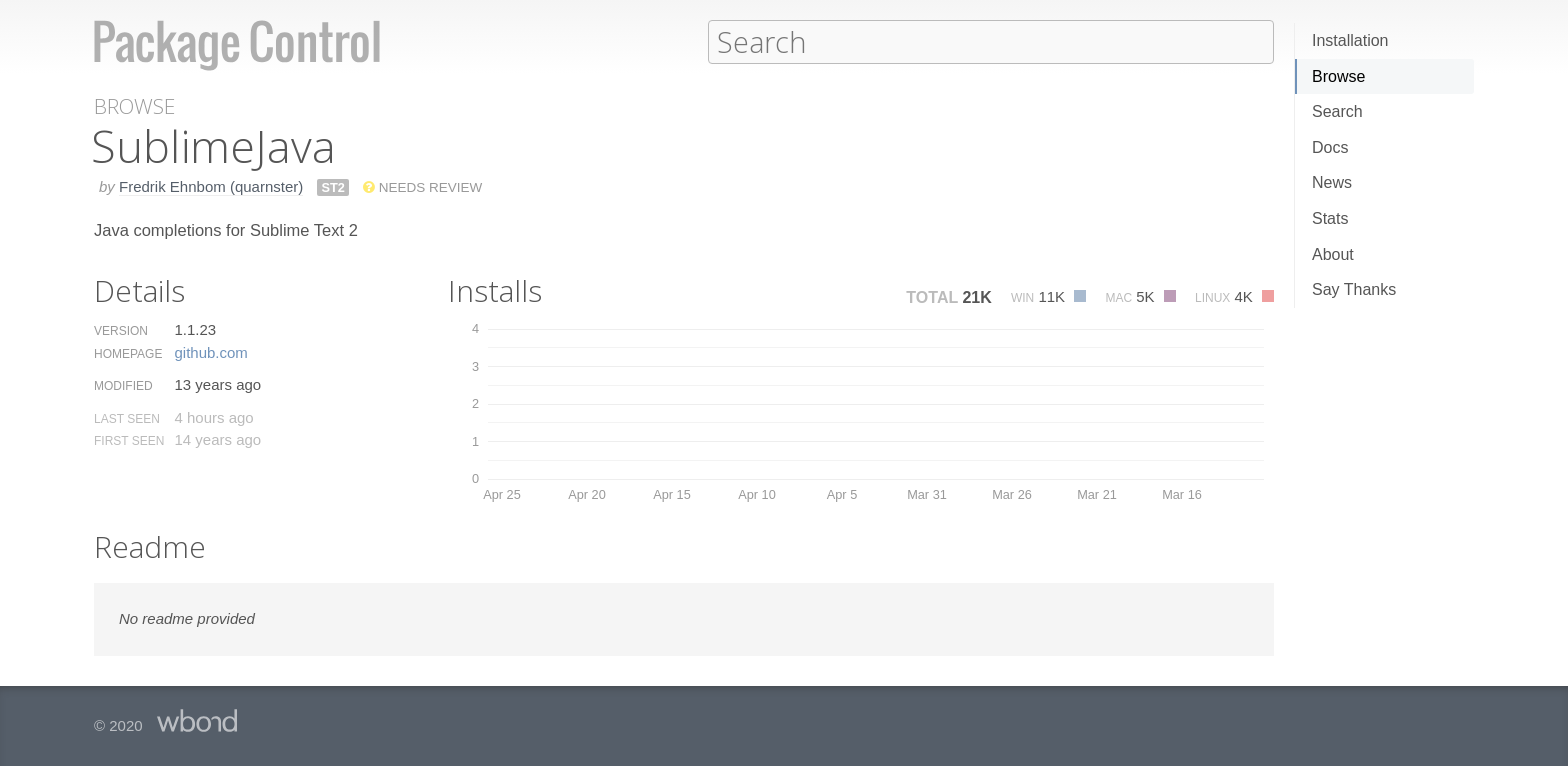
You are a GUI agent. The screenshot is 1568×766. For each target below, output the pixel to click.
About (1333, 254)
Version (121, 330)
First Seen (129, 440)
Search (1337, 111)
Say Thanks (1354, 289)
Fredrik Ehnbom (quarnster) (211, 185)
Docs (1330, 147)
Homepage (128, 353)
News (1332, 182)
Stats (1330, 218)
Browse (1338, 76)
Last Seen (127, 418)
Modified (123, 385)
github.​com (210, 351)
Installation (1350, 40)
